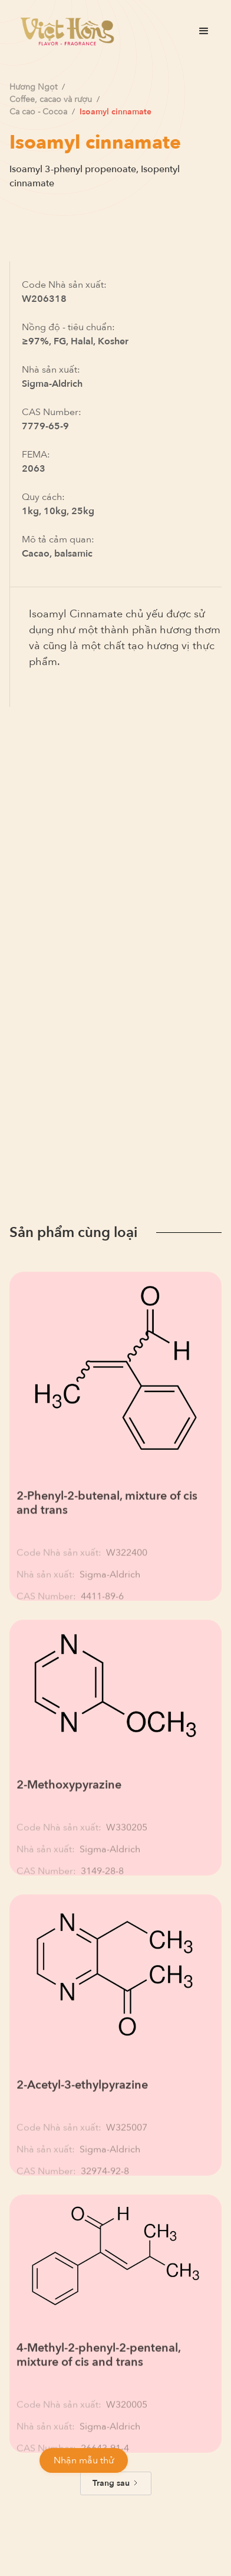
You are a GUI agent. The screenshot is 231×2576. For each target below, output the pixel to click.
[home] (64, 31)
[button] (204, 31)
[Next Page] (115, 2483)
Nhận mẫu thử (84, 2460)
